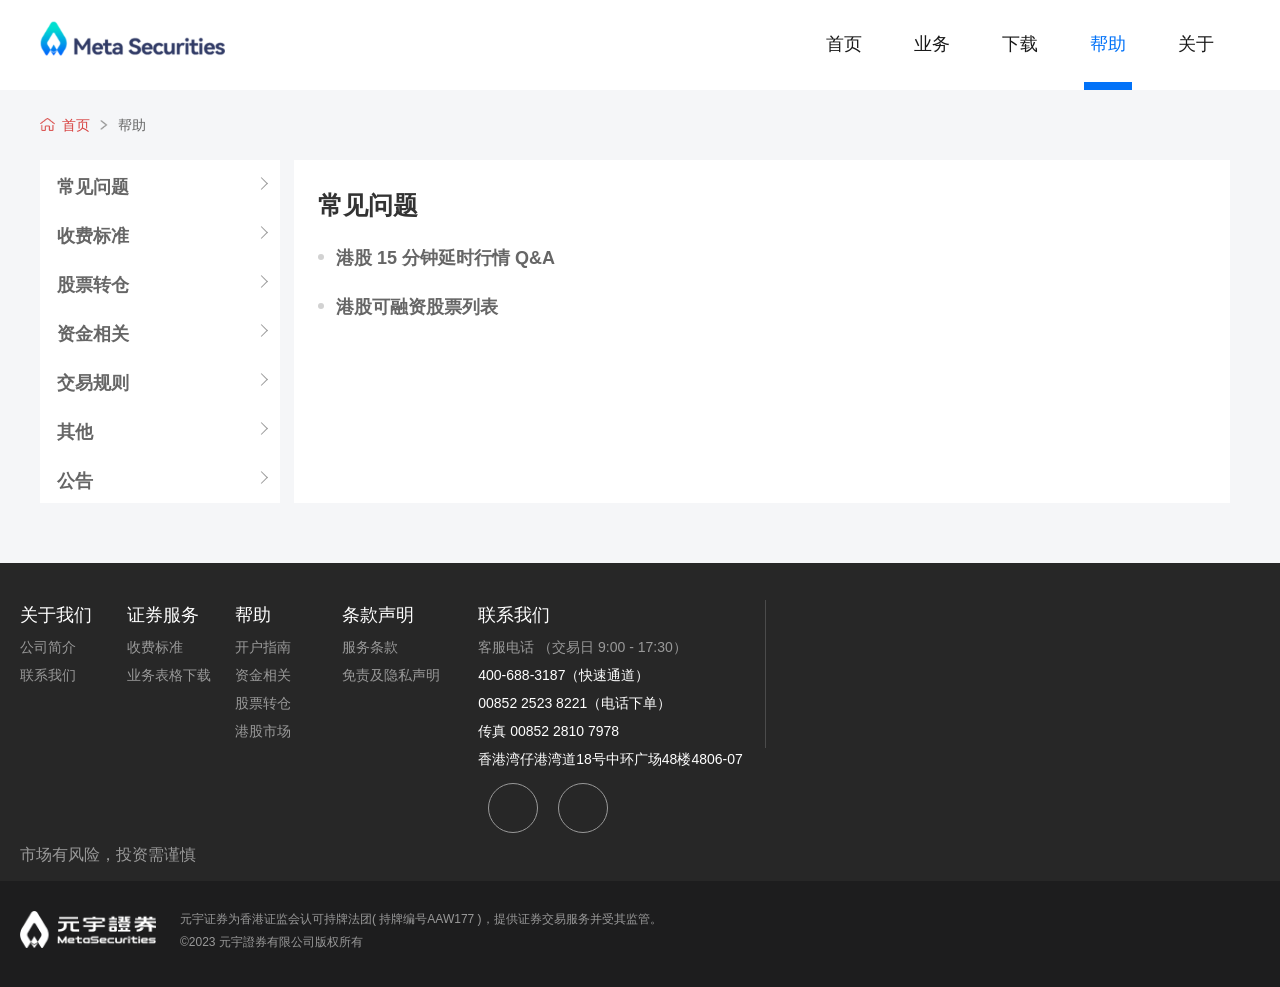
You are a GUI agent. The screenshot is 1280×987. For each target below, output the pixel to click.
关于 (1196, 44)
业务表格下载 (169, 675)
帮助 (1108, 44)
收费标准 (93, 235)
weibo (583, 808)
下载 (1020, 44)
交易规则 (93, 382)
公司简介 (48, 647)
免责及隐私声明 (391, 675)
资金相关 (93, 333)
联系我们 (48, 675)
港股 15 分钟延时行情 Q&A (445, 258)
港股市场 (263, 731)
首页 (844, 44)
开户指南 (263, 647)
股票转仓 (93, 284)
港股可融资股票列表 (417, 307)
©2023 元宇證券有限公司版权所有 (271, 942)
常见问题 (202, 125)
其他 (75, 431)
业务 (932, 44)
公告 (75, 480)
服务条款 (370, 647)
